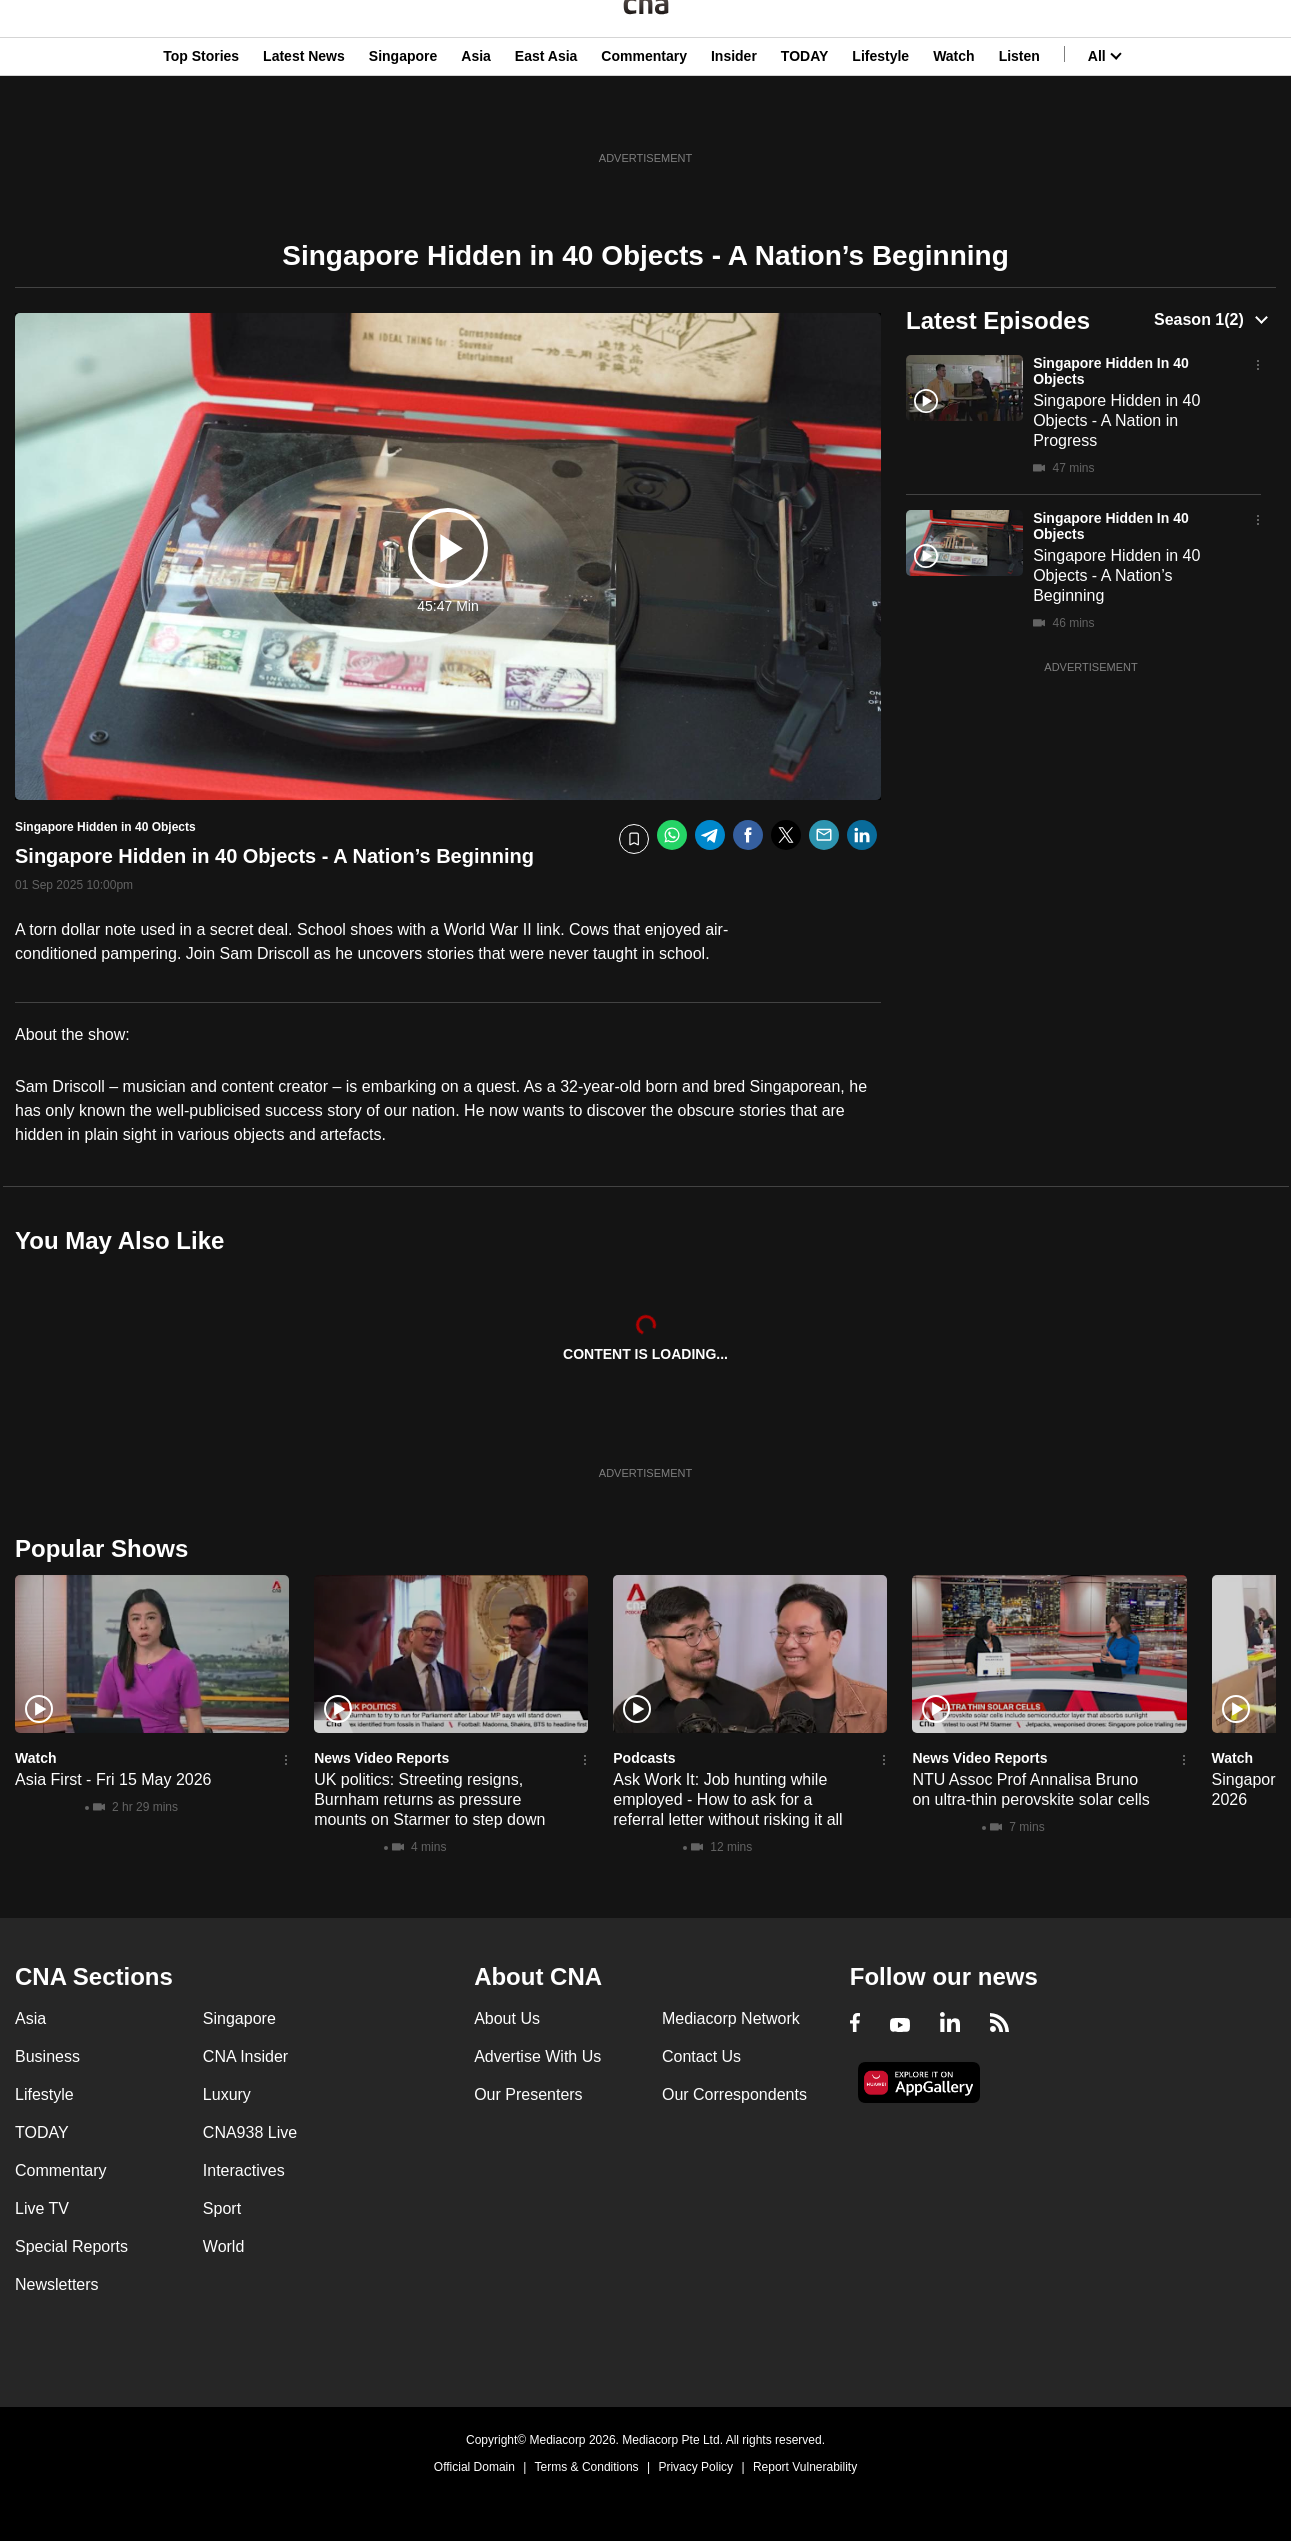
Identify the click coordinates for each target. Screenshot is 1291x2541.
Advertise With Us (537, 2056)
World (224, 2246)
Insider (734, 113)
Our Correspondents (734, 2094)
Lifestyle (880, 113)
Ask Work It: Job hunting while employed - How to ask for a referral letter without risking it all (727, 1799)
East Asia (546, 113)
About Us (507, 2018)
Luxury (227, 2094)
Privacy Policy (695, 2467)
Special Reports (71, 2246)
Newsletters (57, 2284)
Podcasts (644, 1758)
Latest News (304, 113)
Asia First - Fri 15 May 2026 (113, 1779)
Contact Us (701, 2056)
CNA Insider (245, 2056)
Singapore (403, 113)
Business (47, 2056)
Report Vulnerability (805, 2467)
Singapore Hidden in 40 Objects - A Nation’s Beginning (1116, 575)
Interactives (244, 2170)
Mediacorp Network (731, 2018)
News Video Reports (381, 1758)
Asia (476, 113)
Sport (222, 2208)
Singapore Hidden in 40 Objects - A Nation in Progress (1116, 420)
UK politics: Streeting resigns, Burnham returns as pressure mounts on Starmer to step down (429, 1799)
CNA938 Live (250, 2132)
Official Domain (474, 2467)
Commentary (644, 113)
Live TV (42, 2208)
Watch (953, 113)
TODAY (804, 113)
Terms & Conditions (587, 2467)
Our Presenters (528, 2094)
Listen (1019, 113)
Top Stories (201, 113)
